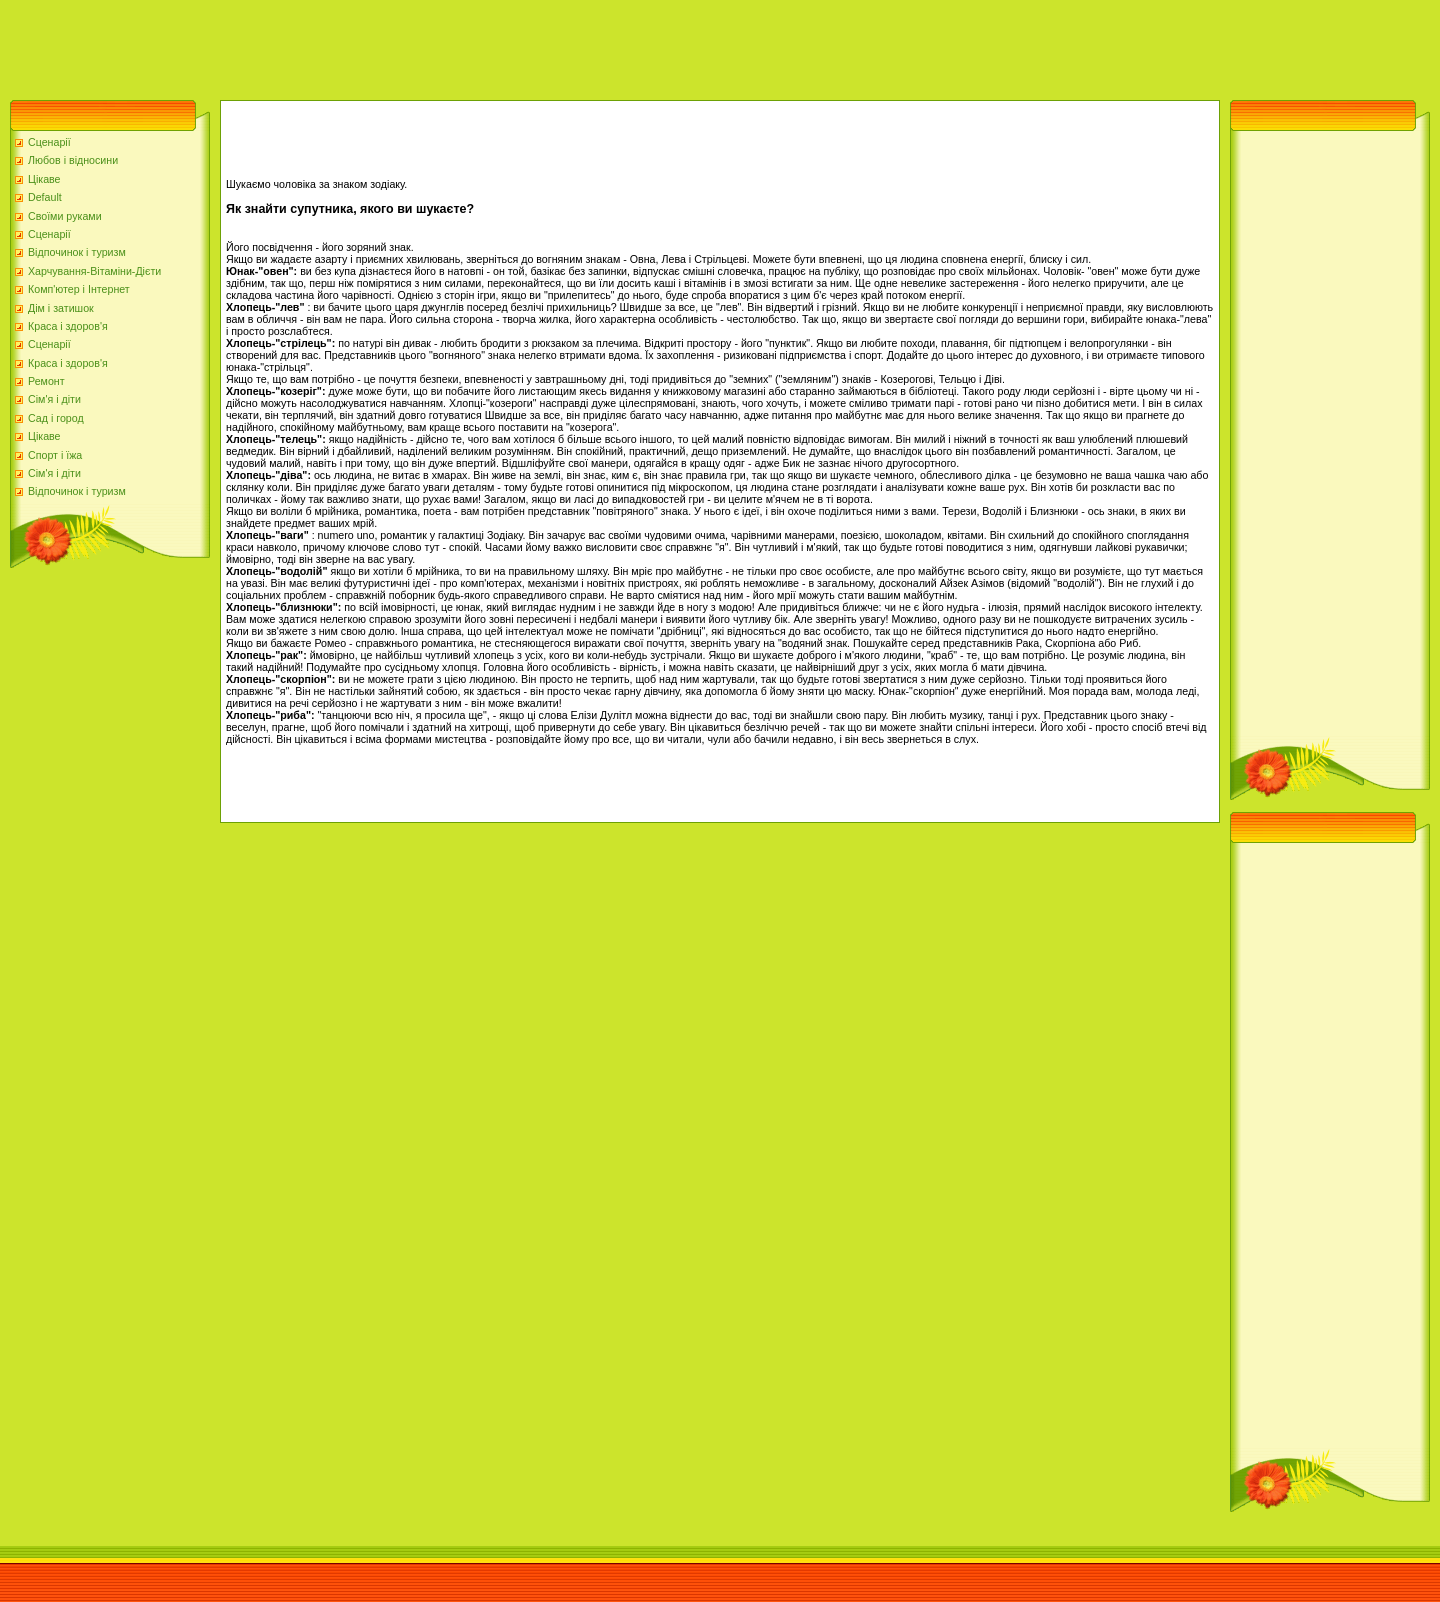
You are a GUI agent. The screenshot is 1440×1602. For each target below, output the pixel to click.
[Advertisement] (364, 45)
